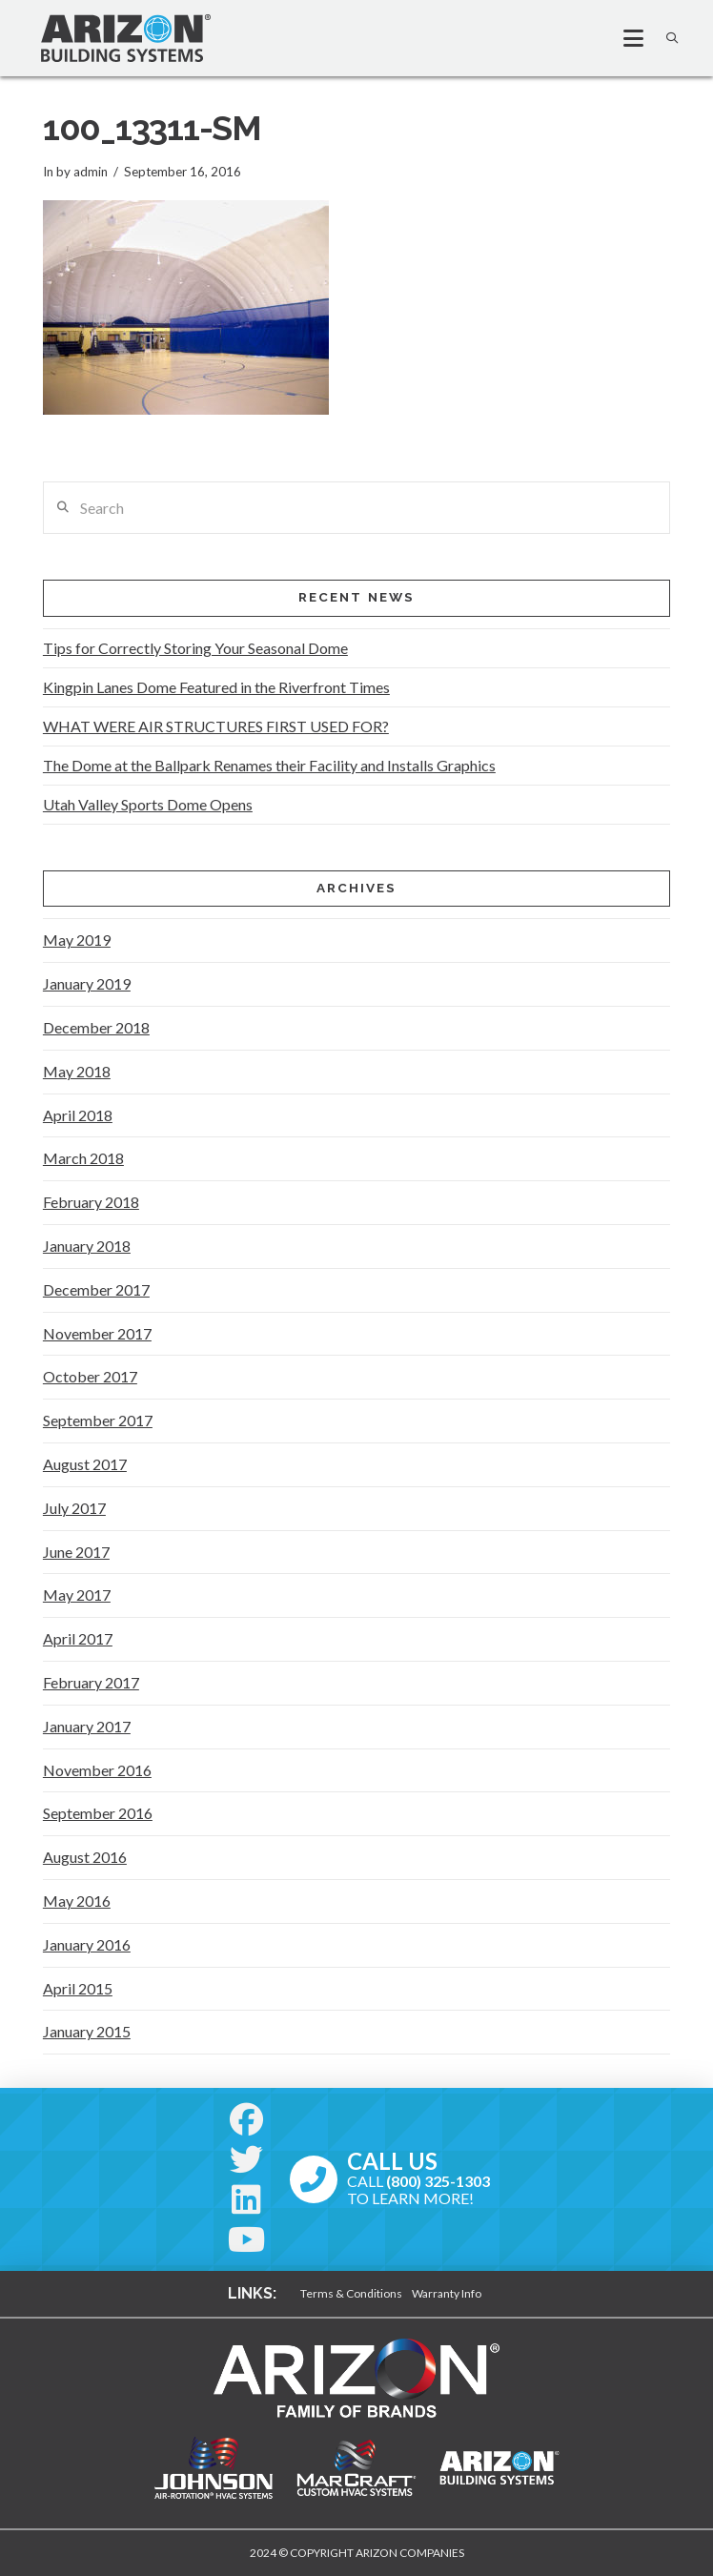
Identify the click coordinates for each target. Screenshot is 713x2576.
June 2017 (76, 1552)
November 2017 (97, 1333)
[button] (625, 38)
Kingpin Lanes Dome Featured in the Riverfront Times (216, 687)
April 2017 (77, 1638)
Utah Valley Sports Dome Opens (148, 804)
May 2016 (77, 1900)
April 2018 (77, 1115)
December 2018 (96, 1027)
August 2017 (85, 1464)
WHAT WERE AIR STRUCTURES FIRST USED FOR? (216, 726)
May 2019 (77, 939)
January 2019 (87, 983)
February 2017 (91, 1682)
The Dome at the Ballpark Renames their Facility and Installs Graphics (269, 765)
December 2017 (96, 1289)
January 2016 (87, 1944)
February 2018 (91, 1202)
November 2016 (97, 1770)
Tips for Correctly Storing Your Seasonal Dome (195, 648)
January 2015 (87, 2031)
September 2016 (98, 1813)
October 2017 (90, 1376)
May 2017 (77, 1594)
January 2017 (87, 1726)
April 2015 (77, 1988)
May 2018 (77, 1071)
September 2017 (98, 1420)
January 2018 (87, 1246)
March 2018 (83, 1158)
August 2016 (85, 1857)
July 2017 (74, 1508)
